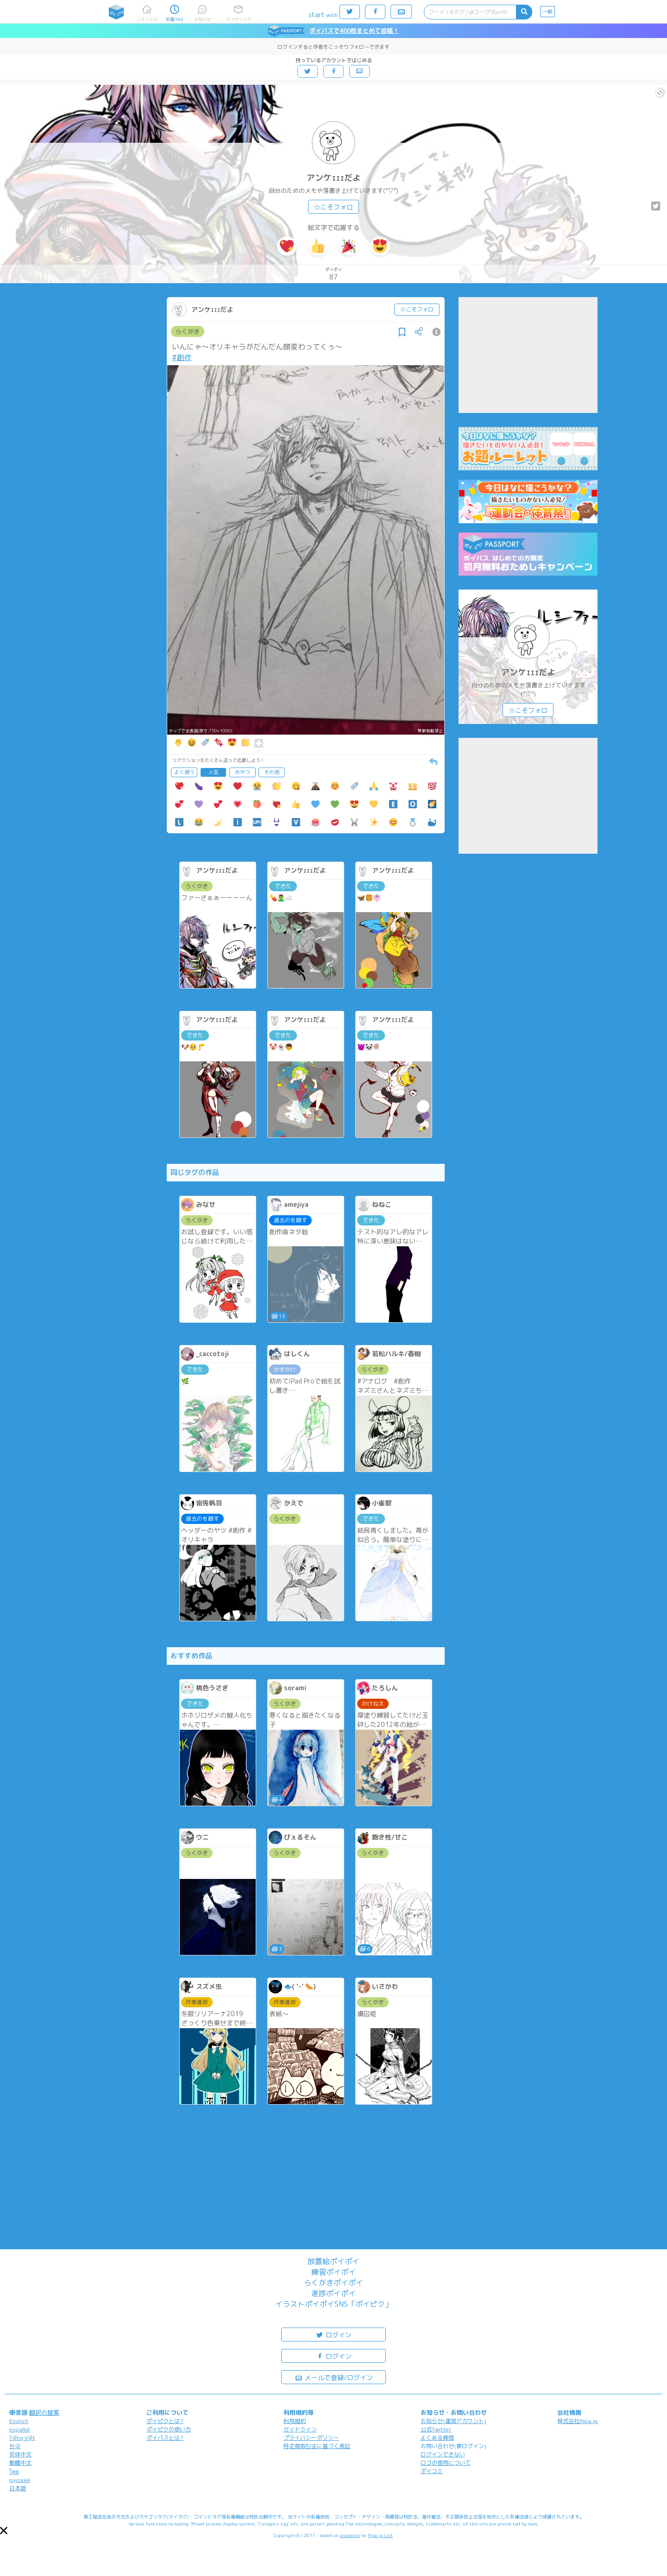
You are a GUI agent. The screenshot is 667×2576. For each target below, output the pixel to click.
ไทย (14, 2471)
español (19, 2429)
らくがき (188, 331)
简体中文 (20, 2454)
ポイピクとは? (164, 2421)
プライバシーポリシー (311, 2438)
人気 (213, 772)
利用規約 (294, 2421)
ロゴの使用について (446, 2463)
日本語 (17, 2488)
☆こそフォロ (333, 207)
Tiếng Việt (22, 2438)
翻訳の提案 (44, 2412)
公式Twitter (436, 2429)
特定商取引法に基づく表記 (316, 2446)
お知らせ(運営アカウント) (453, 2421)
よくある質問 (437, 2438)
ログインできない (443, 2454)
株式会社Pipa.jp (577, 2421)
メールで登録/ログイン (334, 2377)
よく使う (184, 772)
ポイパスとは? (164, 2438)
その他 (271, 772)
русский (19, 2480)
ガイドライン (300, 2429)
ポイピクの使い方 (168, 2429)
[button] (3, 2530)
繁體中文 (20, 2463)
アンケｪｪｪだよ (334, 178)
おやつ (242, 772)
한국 (14, 2446)
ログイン (333, 2334)
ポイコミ (432, 2471)
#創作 (182, 357)
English (18, 2421)
